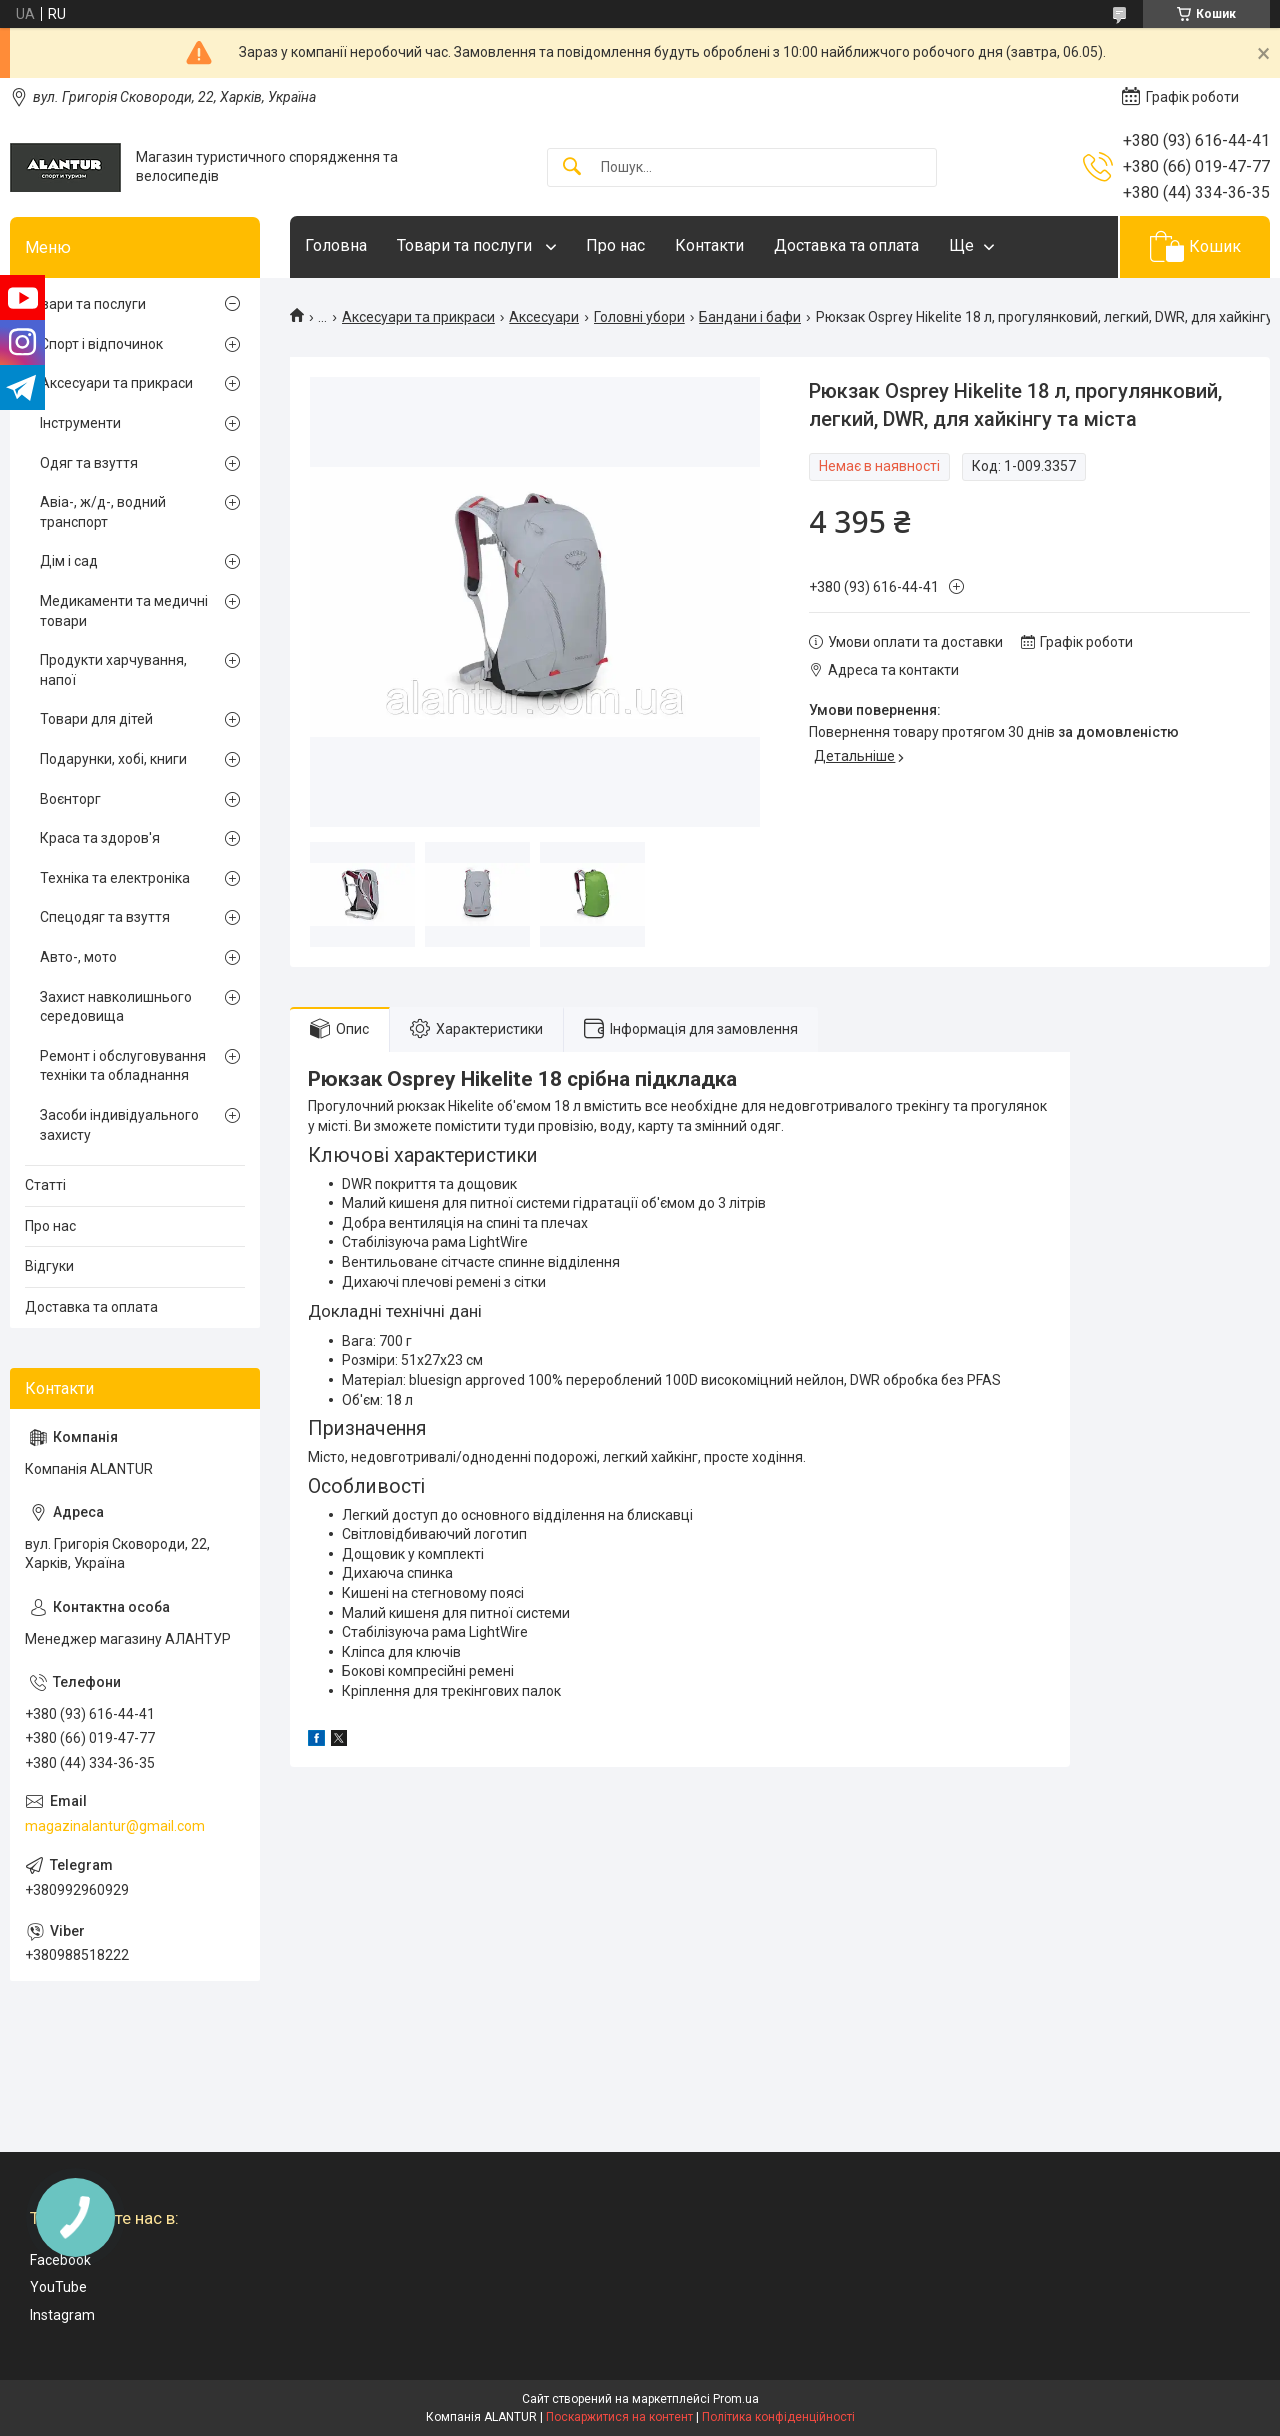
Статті (45, 1185)
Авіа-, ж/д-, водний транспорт (103, 512)
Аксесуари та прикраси (418, 317)
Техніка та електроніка (115, 878)
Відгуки (49, 1266)
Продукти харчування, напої (113, 670)
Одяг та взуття (89, 463)
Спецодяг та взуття (105, 917)
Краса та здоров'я (100, 838)
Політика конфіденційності (778, 2417)
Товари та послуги (466, 245)
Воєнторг (70, 799)
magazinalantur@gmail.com (115, 1826)
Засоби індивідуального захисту (119, 1125)
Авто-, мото (78, 957)
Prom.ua (736, 2399)
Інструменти (80, 423)
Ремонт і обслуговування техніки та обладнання (123, 1066)
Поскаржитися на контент (619, 2417)
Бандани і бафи (750, 317)
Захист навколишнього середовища (116, 1007)
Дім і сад (69, 561)
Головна (336, 245)
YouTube (58, 2287)
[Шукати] (572, 167)
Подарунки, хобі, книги (113, 759)
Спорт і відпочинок (101, 344)
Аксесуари (544, 317)
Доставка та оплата (846, 245)
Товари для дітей (96, 719)
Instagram (62, 2315)
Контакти (709, 245)
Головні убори (639, 317)
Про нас (615, 245)
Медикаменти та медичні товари (124, 611)
